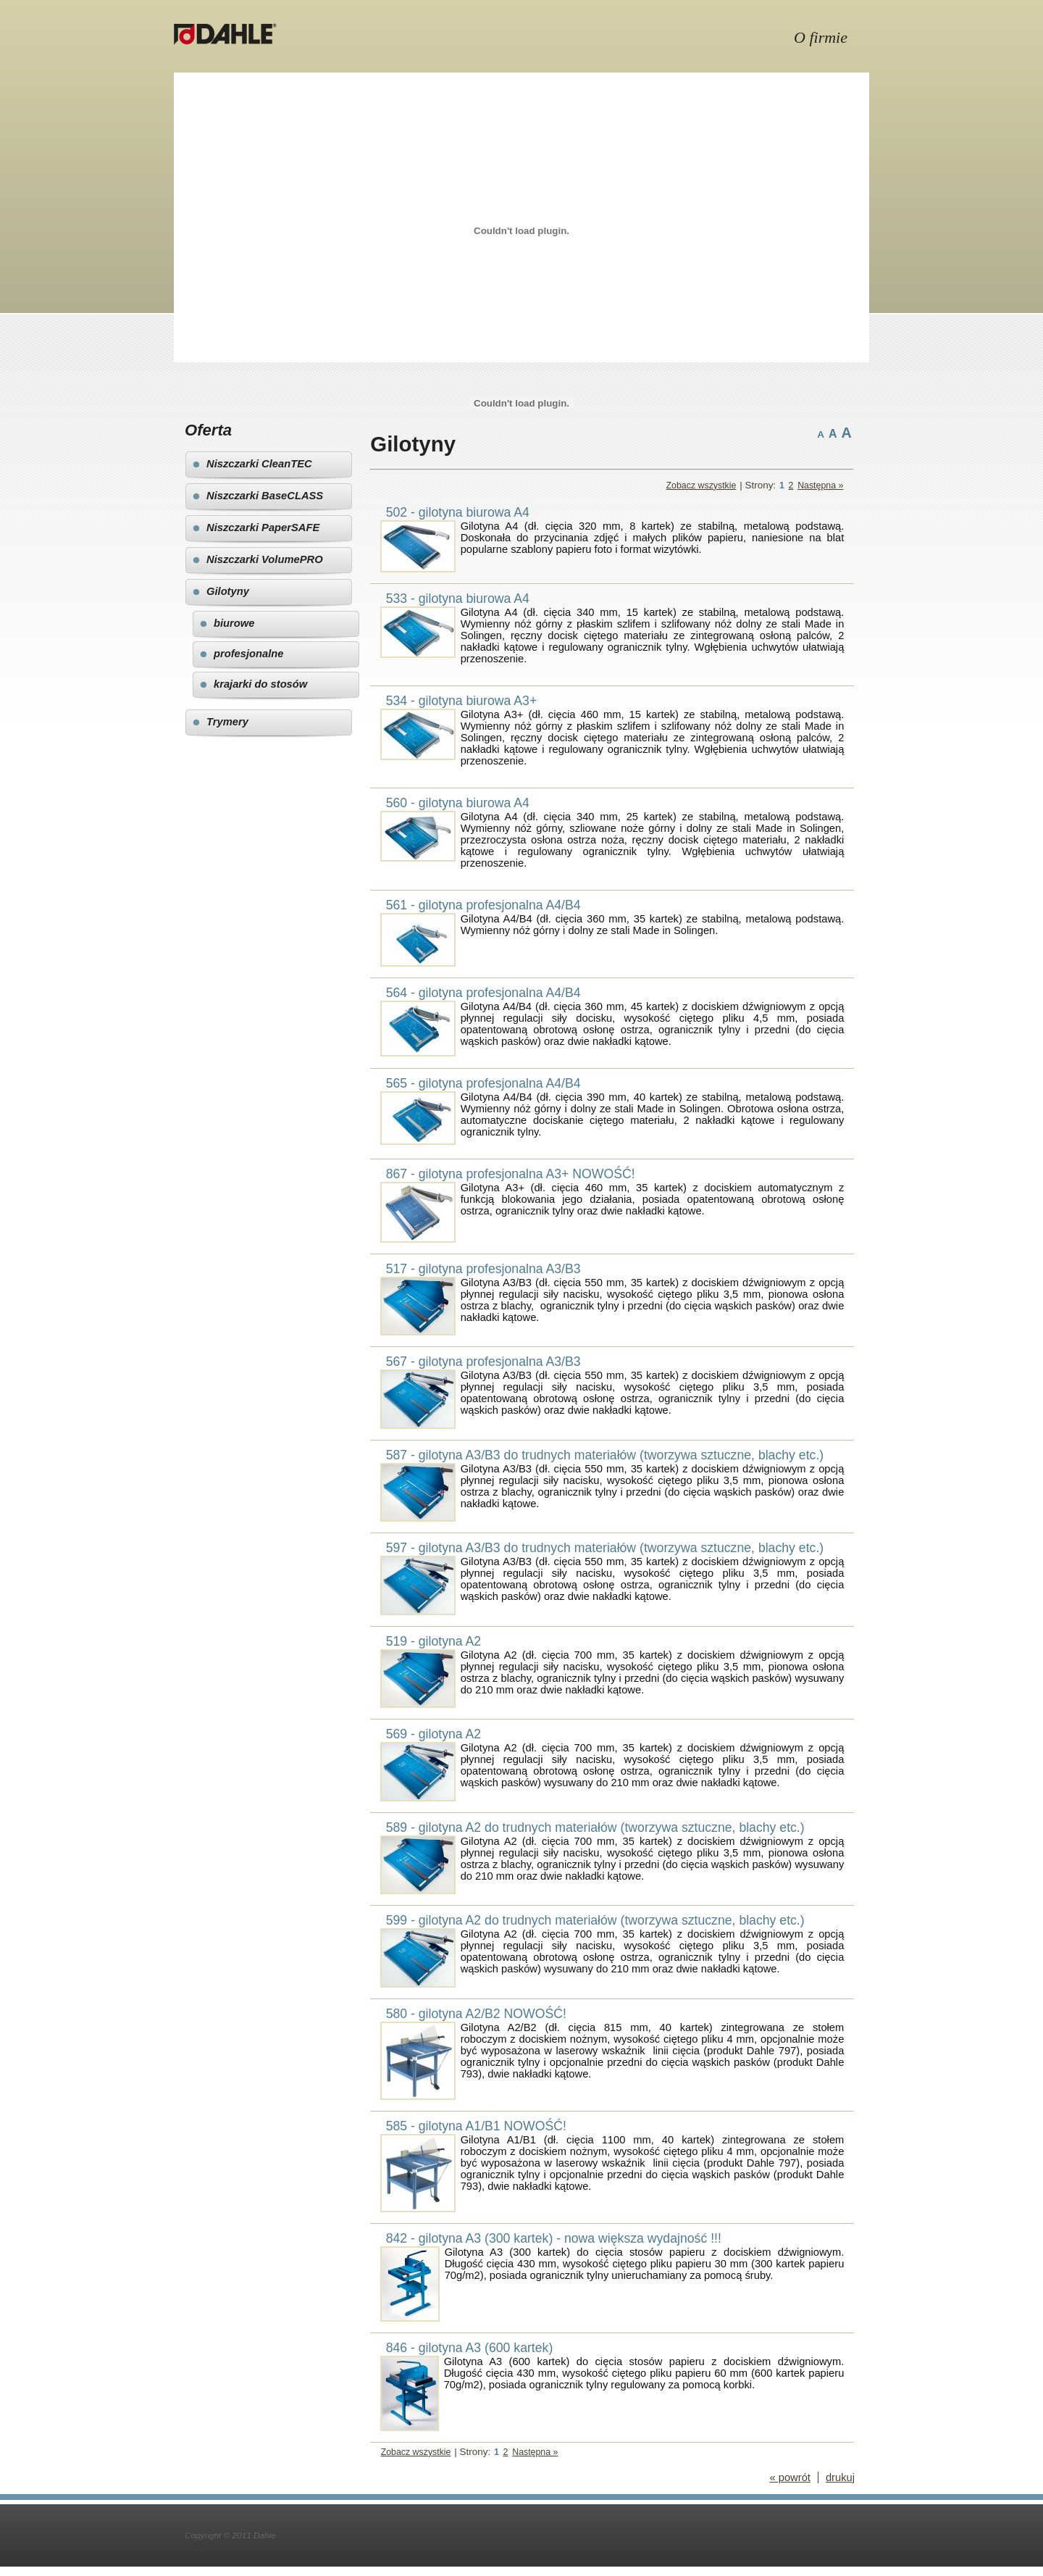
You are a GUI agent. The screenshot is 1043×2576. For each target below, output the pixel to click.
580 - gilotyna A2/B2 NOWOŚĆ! (476, 2013)
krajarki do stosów (260, 684)
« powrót (789, 2477)
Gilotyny (227, 591)
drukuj (840, 2477)
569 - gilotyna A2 (434, 1734)
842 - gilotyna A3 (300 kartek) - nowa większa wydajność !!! (553, 2238)
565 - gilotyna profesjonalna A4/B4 (483, 1083)
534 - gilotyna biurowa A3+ (461, 700)
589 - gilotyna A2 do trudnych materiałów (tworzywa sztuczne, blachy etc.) (595, 1827)
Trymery (227, 722)
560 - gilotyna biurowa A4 (457, 803)
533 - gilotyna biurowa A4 (457, 598)
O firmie (820, 37)
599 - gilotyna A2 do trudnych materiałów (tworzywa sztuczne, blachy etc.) (595, 1920)
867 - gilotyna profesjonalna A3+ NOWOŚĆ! (510, 1174)
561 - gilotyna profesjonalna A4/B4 (483, 905)
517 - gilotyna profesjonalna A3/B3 (483, 1269)
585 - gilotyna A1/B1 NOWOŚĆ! (476, 2126)
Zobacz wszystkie (701, 485)
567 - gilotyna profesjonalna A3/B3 (483, 1361)
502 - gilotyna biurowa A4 (457, 512)
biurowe (234, 623)
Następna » (820, 485)
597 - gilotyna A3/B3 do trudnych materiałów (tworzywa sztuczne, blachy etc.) (605, 1548)
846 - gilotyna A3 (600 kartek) (469, 2348)
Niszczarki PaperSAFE (262, 527)
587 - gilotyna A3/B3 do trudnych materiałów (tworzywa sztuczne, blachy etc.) (605, 1455)
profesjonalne (249, 653)
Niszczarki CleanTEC (259, 464)
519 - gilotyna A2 (434, 1641)
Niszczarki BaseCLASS (264, 495)
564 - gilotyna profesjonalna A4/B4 (483, 992)
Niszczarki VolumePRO (264, 559)
